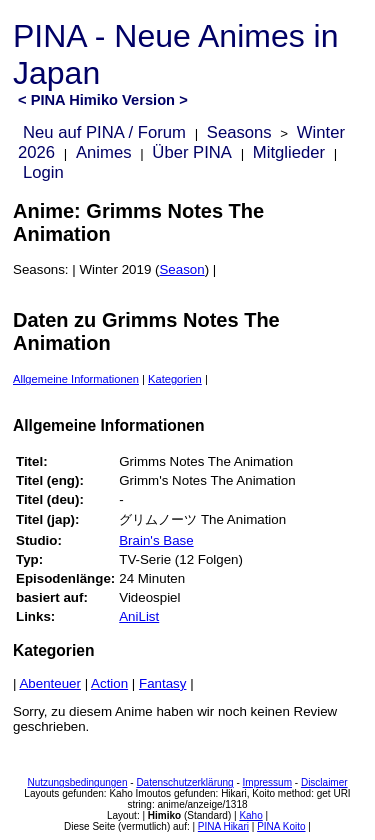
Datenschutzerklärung (184, 782)
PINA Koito (281, 826)
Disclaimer (324, 782)
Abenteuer (50, 683)
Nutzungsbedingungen (77, 782)
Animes (104, 152)
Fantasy (162, 683)
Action (109, 683)
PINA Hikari (223, 826)
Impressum (267, 782)
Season (181, 269)
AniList (139, 616)
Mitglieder (289, 152)
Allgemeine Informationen (76, 379)
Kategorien (175, 379)
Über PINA (192, 152)
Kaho (250, 815)
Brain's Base (156, 540)
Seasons (239, 132)
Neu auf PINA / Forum (104, 132)
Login (43, 172)
